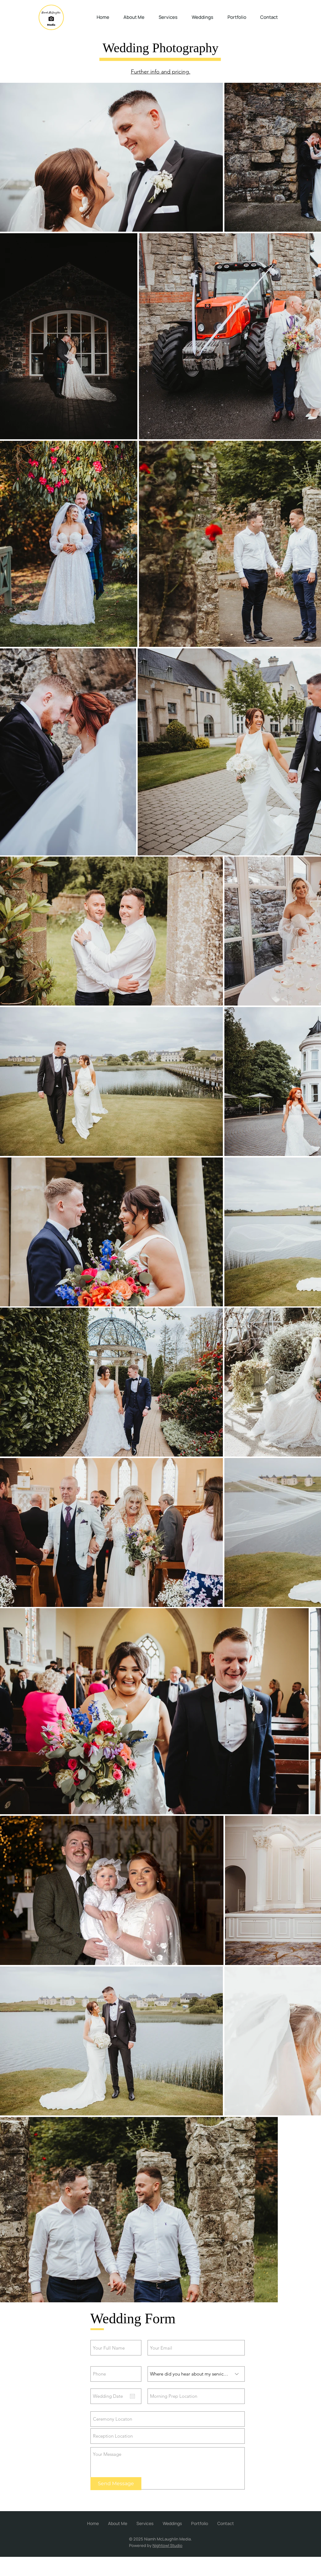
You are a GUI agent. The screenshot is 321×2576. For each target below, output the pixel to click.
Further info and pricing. (160, 71)
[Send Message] (116, 2483)
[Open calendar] (132, 2396)
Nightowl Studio (167, 2545)
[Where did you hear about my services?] (196, 2374)
